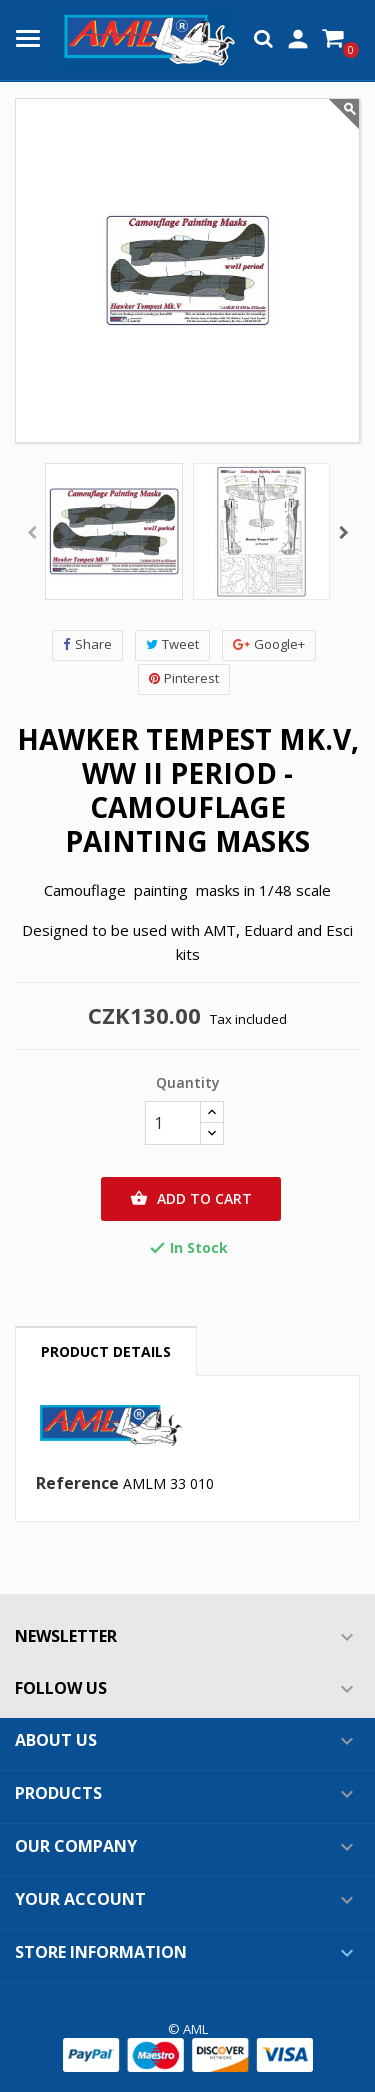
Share (87, 644)
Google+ (269, 644)
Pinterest (184, 678)
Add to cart (191, 1199)
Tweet (172, 644)
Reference (77, 1484)
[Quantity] (173, 1123)
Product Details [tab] (106, 1351)
